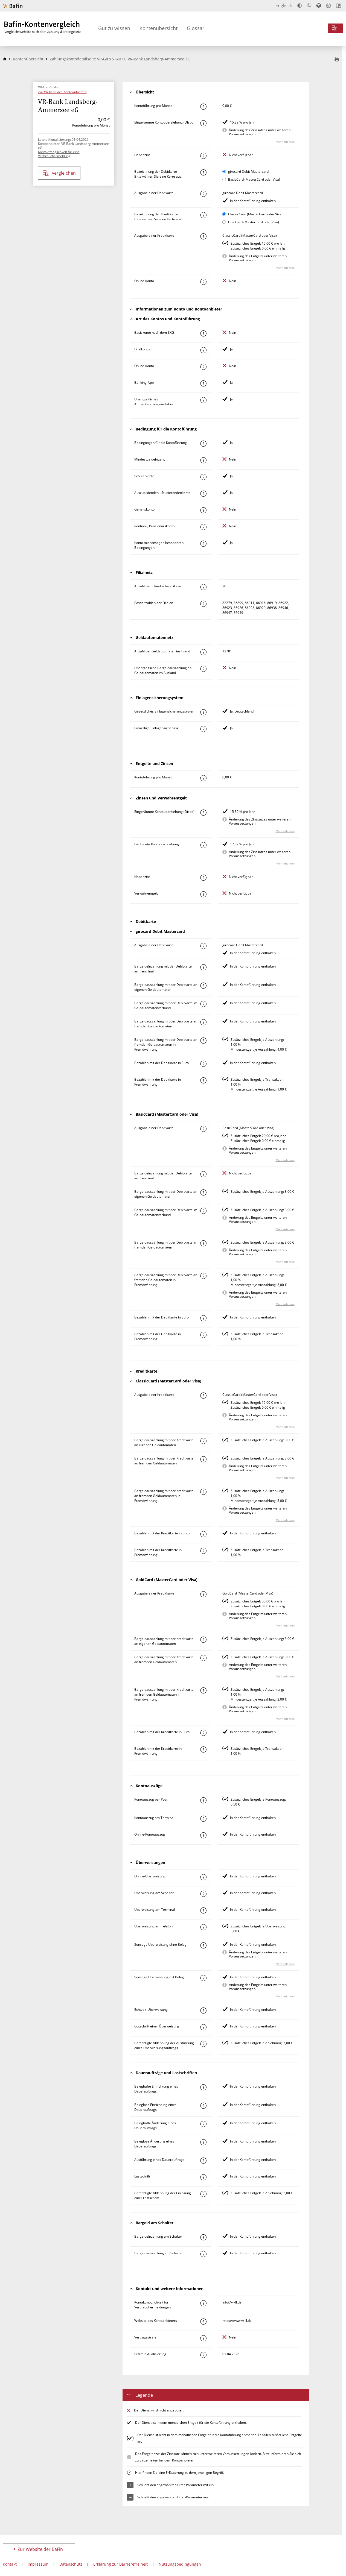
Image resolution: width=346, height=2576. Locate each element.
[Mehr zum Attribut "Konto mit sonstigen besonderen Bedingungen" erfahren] (203, 543)
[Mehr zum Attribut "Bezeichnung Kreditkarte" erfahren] (203, 215)
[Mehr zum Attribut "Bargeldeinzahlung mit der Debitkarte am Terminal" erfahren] (203, 967)
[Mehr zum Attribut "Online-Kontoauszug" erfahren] (203, 1835)
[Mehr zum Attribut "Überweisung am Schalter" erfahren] (203, 1894)
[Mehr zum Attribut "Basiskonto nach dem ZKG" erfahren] (203, 333)
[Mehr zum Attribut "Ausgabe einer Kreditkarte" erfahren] (203, 236)
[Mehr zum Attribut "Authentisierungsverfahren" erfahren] (203, 400)
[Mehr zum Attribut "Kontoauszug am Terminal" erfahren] (203, 1818)
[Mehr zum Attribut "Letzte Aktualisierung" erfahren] (203, 2355)
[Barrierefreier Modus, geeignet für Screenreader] (318, 5)
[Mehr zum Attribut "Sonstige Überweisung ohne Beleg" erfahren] (203, 1945)
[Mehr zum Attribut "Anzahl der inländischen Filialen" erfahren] (203, 587)
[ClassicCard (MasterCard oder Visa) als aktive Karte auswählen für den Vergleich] (224, 214)
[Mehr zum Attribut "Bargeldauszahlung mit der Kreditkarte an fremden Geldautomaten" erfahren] (203, 1459)
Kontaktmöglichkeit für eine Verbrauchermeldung (59, 154)
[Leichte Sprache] (328, 5)
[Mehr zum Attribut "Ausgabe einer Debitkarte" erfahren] (203, 194)
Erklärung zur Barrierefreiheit (120, 2564)
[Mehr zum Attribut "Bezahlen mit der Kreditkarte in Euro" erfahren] (203, 1534)
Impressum (38, 2564)
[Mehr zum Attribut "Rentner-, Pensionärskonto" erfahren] (203, 527)
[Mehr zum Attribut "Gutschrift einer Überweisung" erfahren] (203, 2027)
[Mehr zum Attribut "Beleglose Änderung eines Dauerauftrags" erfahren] (203, 2142)
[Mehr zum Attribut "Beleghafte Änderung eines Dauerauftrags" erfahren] (203, 2124)
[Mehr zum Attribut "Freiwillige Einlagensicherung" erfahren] (203, 729)
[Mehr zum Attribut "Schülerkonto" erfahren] (203, 477)
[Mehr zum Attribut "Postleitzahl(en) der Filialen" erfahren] (203, 603)
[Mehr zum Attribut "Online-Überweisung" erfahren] (203, 1877)
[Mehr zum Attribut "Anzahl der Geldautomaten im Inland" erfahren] (203, 652)
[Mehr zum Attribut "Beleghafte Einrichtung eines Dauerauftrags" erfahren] (203, 2087)
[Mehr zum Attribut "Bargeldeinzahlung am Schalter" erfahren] (203, 2237)
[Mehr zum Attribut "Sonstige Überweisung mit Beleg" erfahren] (203, 1978)
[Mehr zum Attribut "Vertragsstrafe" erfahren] (203, 2338)
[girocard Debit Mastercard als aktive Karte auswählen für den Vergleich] (224, 171)
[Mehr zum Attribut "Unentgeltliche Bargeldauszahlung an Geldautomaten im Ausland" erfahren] (203, 669)
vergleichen (59, 173)
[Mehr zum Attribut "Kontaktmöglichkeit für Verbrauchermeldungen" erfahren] (203, 2303)
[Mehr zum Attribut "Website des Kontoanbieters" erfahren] (203, 2321)
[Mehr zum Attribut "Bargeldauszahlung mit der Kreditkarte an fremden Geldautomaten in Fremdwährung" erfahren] (203, 1491)
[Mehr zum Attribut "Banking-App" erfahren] (203, 383)
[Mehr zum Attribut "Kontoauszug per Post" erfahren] (203, 1800)
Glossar (195, 28)
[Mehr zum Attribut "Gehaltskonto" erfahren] (203, 510)
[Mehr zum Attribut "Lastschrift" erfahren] (203, 2177)
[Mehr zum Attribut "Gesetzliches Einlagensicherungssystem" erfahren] (203, 712)
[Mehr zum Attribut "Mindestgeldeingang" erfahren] (203, 460)
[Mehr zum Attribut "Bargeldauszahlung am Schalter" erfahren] (203, 2254)
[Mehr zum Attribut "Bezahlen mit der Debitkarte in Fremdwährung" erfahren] (203, 1080)
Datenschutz (70, 2564)
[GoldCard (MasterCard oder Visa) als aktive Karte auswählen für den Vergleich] (224, 222)
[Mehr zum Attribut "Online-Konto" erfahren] (203, 282)
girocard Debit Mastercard (248, 171)
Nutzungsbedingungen (180, 2564)
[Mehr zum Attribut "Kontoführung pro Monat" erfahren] (203, 106)
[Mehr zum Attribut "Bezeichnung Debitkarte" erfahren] (203, 172)
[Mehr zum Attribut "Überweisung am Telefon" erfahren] (203, 1927)
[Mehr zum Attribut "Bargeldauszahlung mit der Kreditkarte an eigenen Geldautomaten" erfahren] (203, 1441)
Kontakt (10, 2564)
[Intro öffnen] (338, 5)
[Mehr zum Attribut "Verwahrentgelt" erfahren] (203, 894)
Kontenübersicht (158, 28)
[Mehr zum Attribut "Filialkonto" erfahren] (203, 350)
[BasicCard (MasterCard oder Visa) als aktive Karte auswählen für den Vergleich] (224, 179)
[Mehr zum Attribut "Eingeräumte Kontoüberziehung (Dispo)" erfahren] (203, 123)
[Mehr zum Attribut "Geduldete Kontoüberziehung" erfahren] (203, 845)
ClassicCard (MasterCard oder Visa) (255, 214)
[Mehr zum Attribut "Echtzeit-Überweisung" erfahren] (203, 2010)
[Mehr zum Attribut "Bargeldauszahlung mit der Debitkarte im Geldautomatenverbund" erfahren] (203, 1004)
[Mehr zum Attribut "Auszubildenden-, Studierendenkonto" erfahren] (203, 493)
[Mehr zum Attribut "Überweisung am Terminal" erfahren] (203, 1910)
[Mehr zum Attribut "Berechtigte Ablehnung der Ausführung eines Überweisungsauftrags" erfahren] (203, 2044)
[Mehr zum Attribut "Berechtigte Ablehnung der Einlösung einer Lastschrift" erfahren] (203, 2194)
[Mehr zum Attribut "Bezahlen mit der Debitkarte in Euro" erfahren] (203, 1063)
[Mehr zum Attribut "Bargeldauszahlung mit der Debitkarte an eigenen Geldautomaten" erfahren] (203, 985)
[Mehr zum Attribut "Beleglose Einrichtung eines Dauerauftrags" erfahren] (203, 2105)
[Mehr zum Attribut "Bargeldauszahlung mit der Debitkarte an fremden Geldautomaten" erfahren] (203, 1022)
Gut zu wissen (114, 28)
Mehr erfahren (285, 141)
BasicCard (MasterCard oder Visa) (254, 179)
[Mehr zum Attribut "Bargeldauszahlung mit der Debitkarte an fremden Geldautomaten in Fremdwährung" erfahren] (203, 1040)
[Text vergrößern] (309, 5)
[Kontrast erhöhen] (299, 5)
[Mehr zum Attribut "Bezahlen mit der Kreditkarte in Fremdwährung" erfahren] (203, 1551)
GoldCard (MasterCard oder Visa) (253, 222)
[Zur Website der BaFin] (12, 5)
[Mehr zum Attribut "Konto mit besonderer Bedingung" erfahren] (203, 443)
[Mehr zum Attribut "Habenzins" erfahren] (203, 156)
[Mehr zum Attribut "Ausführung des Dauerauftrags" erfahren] (203, 2160)
